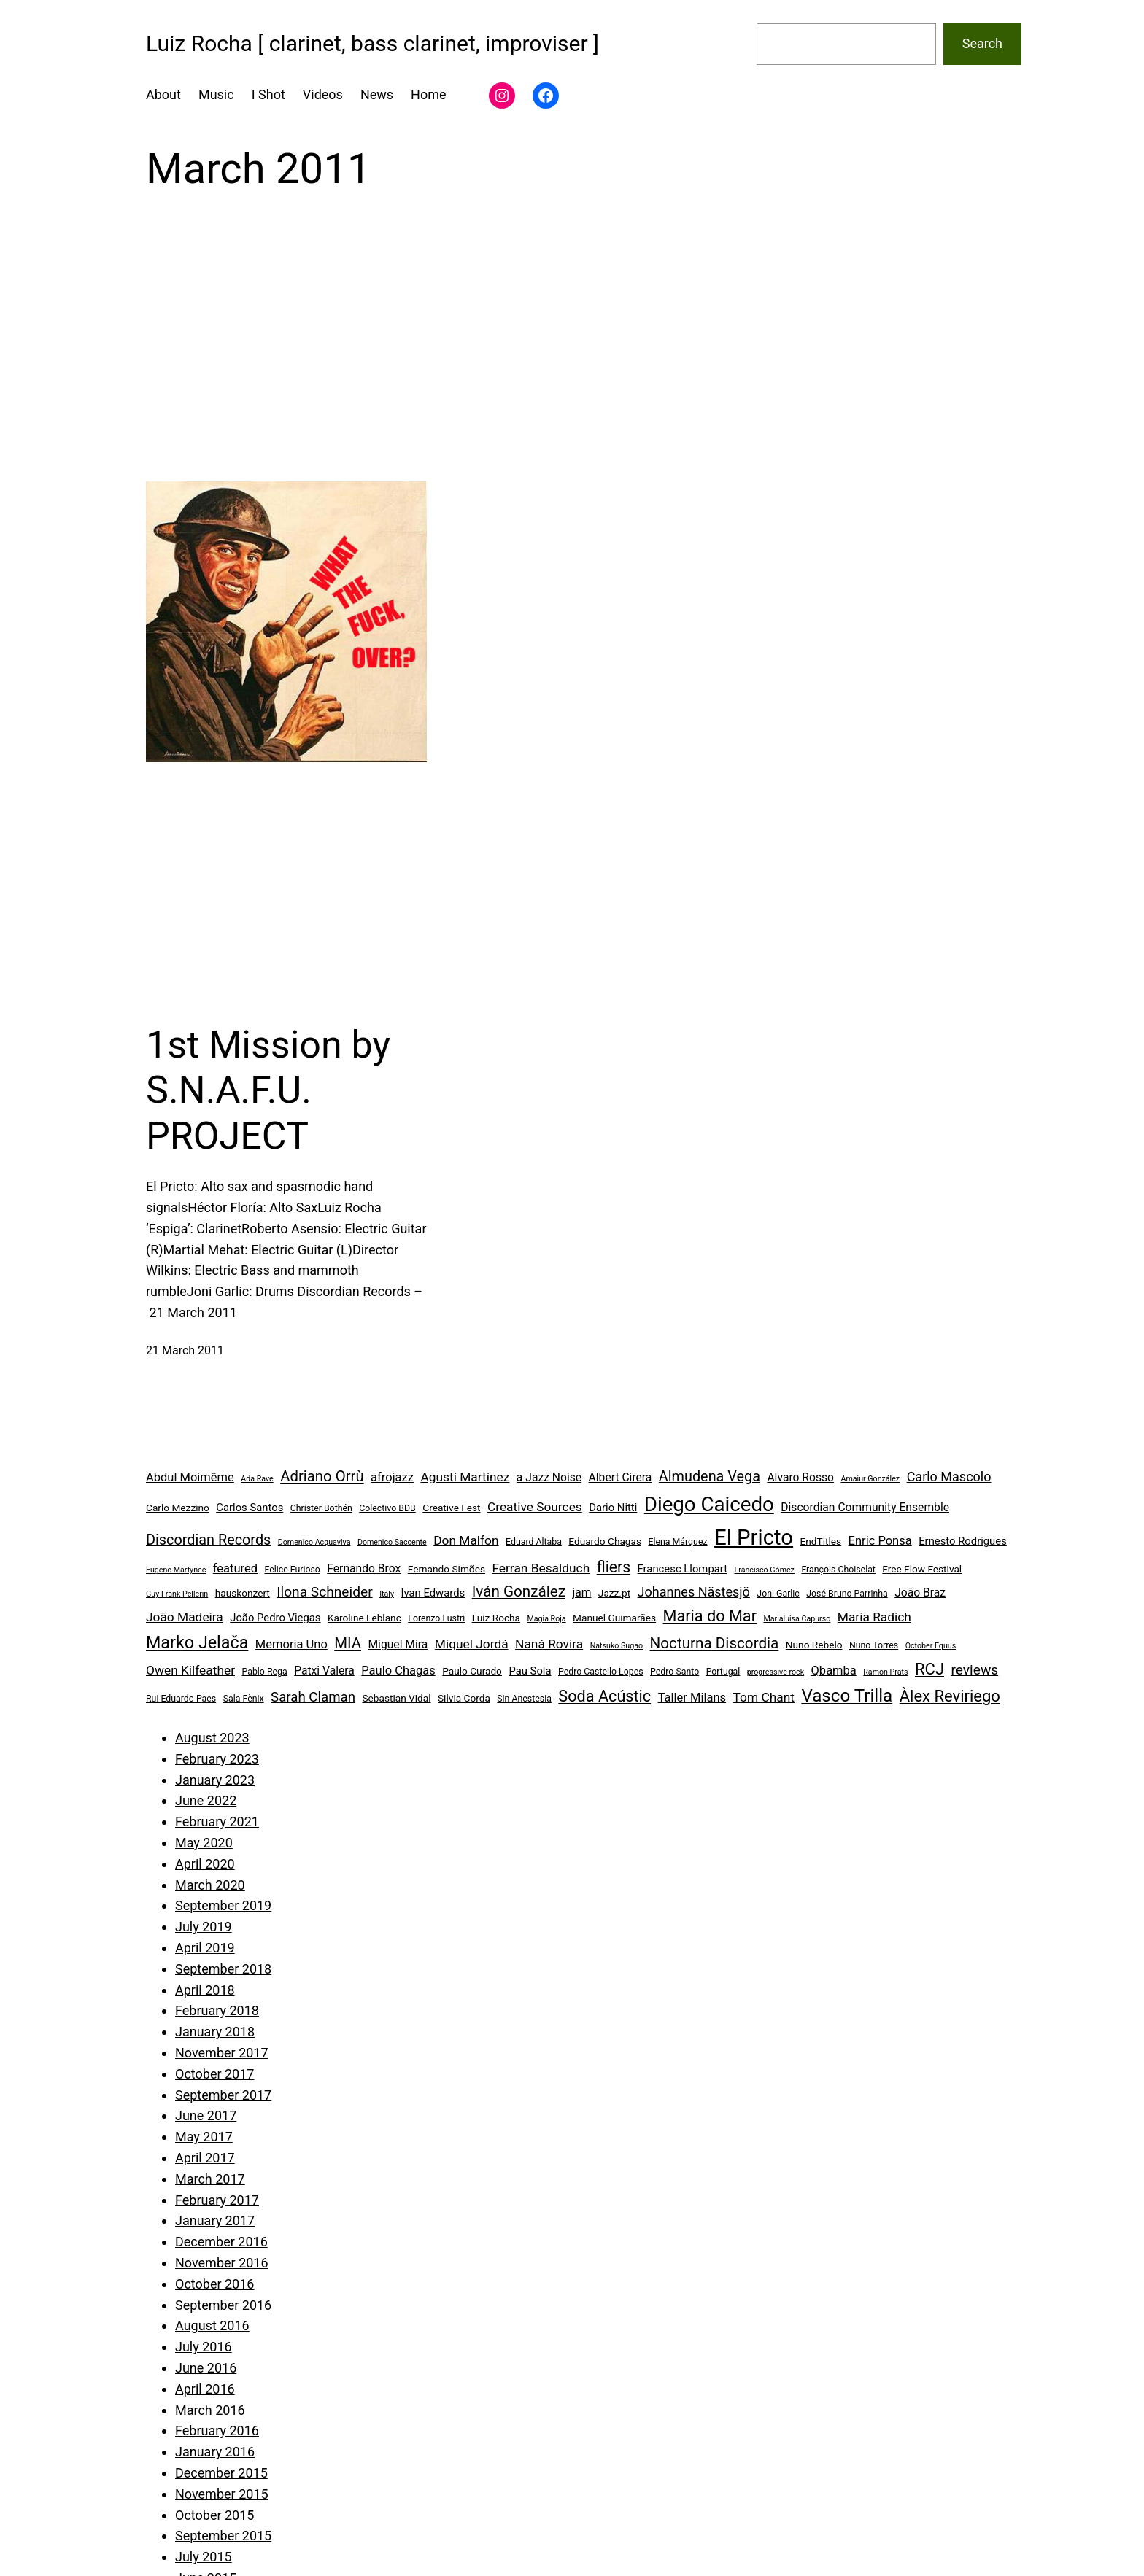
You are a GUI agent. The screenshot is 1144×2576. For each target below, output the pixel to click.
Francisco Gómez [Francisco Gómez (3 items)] (764, 1570)
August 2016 (212, 2325)
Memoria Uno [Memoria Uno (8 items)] (291, 1644)
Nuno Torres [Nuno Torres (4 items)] (873, 1645)
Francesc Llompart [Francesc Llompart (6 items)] (682, 1568)
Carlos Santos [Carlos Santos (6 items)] (249, 1507)
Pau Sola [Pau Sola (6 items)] (530, 1670)
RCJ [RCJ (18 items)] (929, 1669)
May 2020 (204, 1842)
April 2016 (205, 2389)
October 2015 (214, 2515)
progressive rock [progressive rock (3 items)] (775, 1672)
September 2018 (223, 1968)
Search (982, 43)
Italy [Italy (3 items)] (386, 1594)
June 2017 (205, 2115)
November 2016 (221, 2262)
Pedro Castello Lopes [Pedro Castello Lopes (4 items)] (601, 1672)
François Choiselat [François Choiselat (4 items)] (838, 1569)
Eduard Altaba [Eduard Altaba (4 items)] (534, 1542)
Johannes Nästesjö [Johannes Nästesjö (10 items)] (694, 1591)
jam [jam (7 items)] (581, 1592)
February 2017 (217, 2200)
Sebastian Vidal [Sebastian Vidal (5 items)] (396, 1698)
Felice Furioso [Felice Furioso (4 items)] (292, 1569)
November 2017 (221, 2052)
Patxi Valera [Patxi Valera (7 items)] (324, 1670)
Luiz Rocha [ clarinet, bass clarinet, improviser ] (372, 43)
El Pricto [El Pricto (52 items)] (753, 1537)
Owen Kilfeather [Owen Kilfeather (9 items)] (190, 1670)
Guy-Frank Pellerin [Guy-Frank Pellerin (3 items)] (177, 1594)
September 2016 (223, 2305)
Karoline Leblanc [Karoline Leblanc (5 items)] (364, 1617)
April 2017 (205, 2157)
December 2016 (221, 2241)
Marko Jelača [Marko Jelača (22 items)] (197, 1642)
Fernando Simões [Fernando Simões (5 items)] (446, 1569)
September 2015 (223, 2535)
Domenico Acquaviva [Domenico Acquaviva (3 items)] (314, 1542)
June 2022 (205, 1800)
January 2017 (215, 2220)
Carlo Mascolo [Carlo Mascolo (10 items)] (949, 1476)
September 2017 (223, 2095)
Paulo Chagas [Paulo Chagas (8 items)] (398, 1670)
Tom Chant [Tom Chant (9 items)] (764, 1697)
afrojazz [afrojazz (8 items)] (392, 1477)
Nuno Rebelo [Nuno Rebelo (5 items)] (814, 1644)
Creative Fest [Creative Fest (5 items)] (451, 1507)
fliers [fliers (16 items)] (613, 1567)
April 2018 (205, 1990)
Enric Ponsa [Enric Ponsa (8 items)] (880, 1541)
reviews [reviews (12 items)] (974, 1669)
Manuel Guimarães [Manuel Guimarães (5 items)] (614, 1617)
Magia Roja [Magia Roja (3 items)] (546, 1618)
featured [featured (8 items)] (235, 1568)
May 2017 (204, 2136)
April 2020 (205, 1863)
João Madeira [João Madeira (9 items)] (184, 1617)
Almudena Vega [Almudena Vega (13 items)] (709, 1476)
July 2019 (203, 1926)
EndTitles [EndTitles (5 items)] (821, 1541)
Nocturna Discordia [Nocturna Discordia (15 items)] (714, 1643)
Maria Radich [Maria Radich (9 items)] (874, 1617)
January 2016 (215, 2451)
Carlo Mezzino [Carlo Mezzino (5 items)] (177, 1507)
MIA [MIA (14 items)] (347, 1643)
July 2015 (203, 2556)
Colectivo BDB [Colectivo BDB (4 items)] (387, 1508)
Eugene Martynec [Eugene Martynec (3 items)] (176, 1570)
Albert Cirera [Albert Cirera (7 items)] (620, 1477)
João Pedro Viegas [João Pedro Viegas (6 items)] (275, 1617)
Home (428, 94)
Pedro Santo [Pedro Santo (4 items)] (674, 1672)
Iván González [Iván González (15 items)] (518, 1591)
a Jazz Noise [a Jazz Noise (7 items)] (549, 1477)
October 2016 (214, 2284)
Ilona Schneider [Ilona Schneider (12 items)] (324, 1591)
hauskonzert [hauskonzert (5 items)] (242, 1593)
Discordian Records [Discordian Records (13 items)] (208, 1540)
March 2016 (210, 2410)
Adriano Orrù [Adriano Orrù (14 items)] (321, 1476)
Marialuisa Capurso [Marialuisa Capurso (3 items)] (796, 1618)
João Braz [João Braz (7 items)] (920, 1592)
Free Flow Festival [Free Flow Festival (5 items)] (922, 1569)
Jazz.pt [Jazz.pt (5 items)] (614, 1593)
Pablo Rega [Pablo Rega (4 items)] (264, 1672)
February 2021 (217, 1821)
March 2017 (210, 2179)
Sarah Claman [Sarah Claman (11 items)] (313, 1697)
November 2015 (221, 2494)
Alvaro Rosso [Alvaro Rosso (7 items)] (800, 1477)
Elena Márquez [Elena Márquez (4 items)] (677, 1542)
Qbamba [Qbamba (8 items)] (834, 1670)
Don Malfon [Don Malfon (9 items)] (465, 1540)
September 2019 (223, 1905)
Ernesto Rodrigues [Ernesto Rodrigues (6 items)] (963, 1541)
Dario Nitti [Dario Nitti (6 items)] (613, 1507)
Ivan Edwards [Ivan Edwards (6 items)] (433, 1592)
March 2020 (210, 1885)
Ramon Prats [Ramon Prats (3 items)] (885, 1672)
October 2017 (214, 2074)
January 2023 (215, 1780)
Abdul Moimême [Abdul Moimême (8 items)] (190, 1477)
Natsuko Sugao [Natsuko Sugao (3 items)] (616, 1645)
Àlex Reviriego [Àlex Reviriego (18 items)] (950, 1696)
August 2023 (212, 1737)
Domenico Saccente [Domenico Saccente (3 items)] (392, 1542)
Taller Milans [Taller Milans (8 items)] (692, 1697)
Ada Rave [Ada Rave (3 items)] (257, 1478)
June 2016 (205, 2367)
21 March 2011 (185, 1350)
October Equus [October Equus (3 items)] (930, 1645)
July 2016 (203, 2346)
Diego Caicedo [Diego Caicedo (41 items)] (709, 1504)
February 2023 (217, 1758)
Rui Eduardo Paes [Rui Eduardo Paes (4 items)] (181, 1699)
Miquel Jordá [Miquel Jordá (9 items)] (472, 1644)
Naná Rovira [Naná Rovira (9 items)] (549, 1644)
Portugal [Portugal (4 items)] (723, 1672)
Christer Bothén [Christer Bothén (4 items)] (321, 1508)
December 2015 (221, 2472)
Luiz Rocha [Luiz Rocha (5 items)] (496, 1617)
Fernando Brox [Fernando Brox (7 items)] (364, 1568)
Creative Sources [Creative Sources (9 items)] (534, 1507)
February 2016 (217, 2430)
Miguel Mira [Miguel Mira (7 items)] (398, 1644)
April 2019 (205, 1947)
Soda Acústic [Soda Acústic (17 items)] (604, 1696)
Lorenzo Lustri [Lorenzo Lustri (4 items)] (436, 1618)
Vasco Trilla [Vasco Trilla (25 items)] (846, 1695)
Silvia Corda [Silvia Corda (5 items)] (464, 1698)
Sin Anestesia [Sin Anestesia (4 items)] (524, 1699)
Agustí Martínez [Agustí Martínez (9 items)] (464, 1477)
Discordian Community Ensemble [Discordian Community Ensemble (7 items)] (865, 1507)
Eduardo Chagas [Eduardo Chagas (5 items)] (604, 1541)
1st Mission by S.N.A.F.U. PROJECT (268, 1090)
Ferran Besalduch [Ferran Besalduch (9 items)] (541, 1568)
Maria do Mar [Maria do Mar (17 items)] (710, 1616)
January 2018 (215, 2031)
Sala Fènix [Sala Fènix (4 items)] (243, 1699)
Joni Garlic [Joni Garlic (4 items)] (778, 1593)
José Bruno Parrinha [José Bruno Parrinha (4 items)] (846, 1593)
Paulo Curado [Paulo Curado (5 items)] (472, 1671)
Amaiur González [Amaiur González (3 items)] (870, 1478)
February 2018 (217, 2010)
